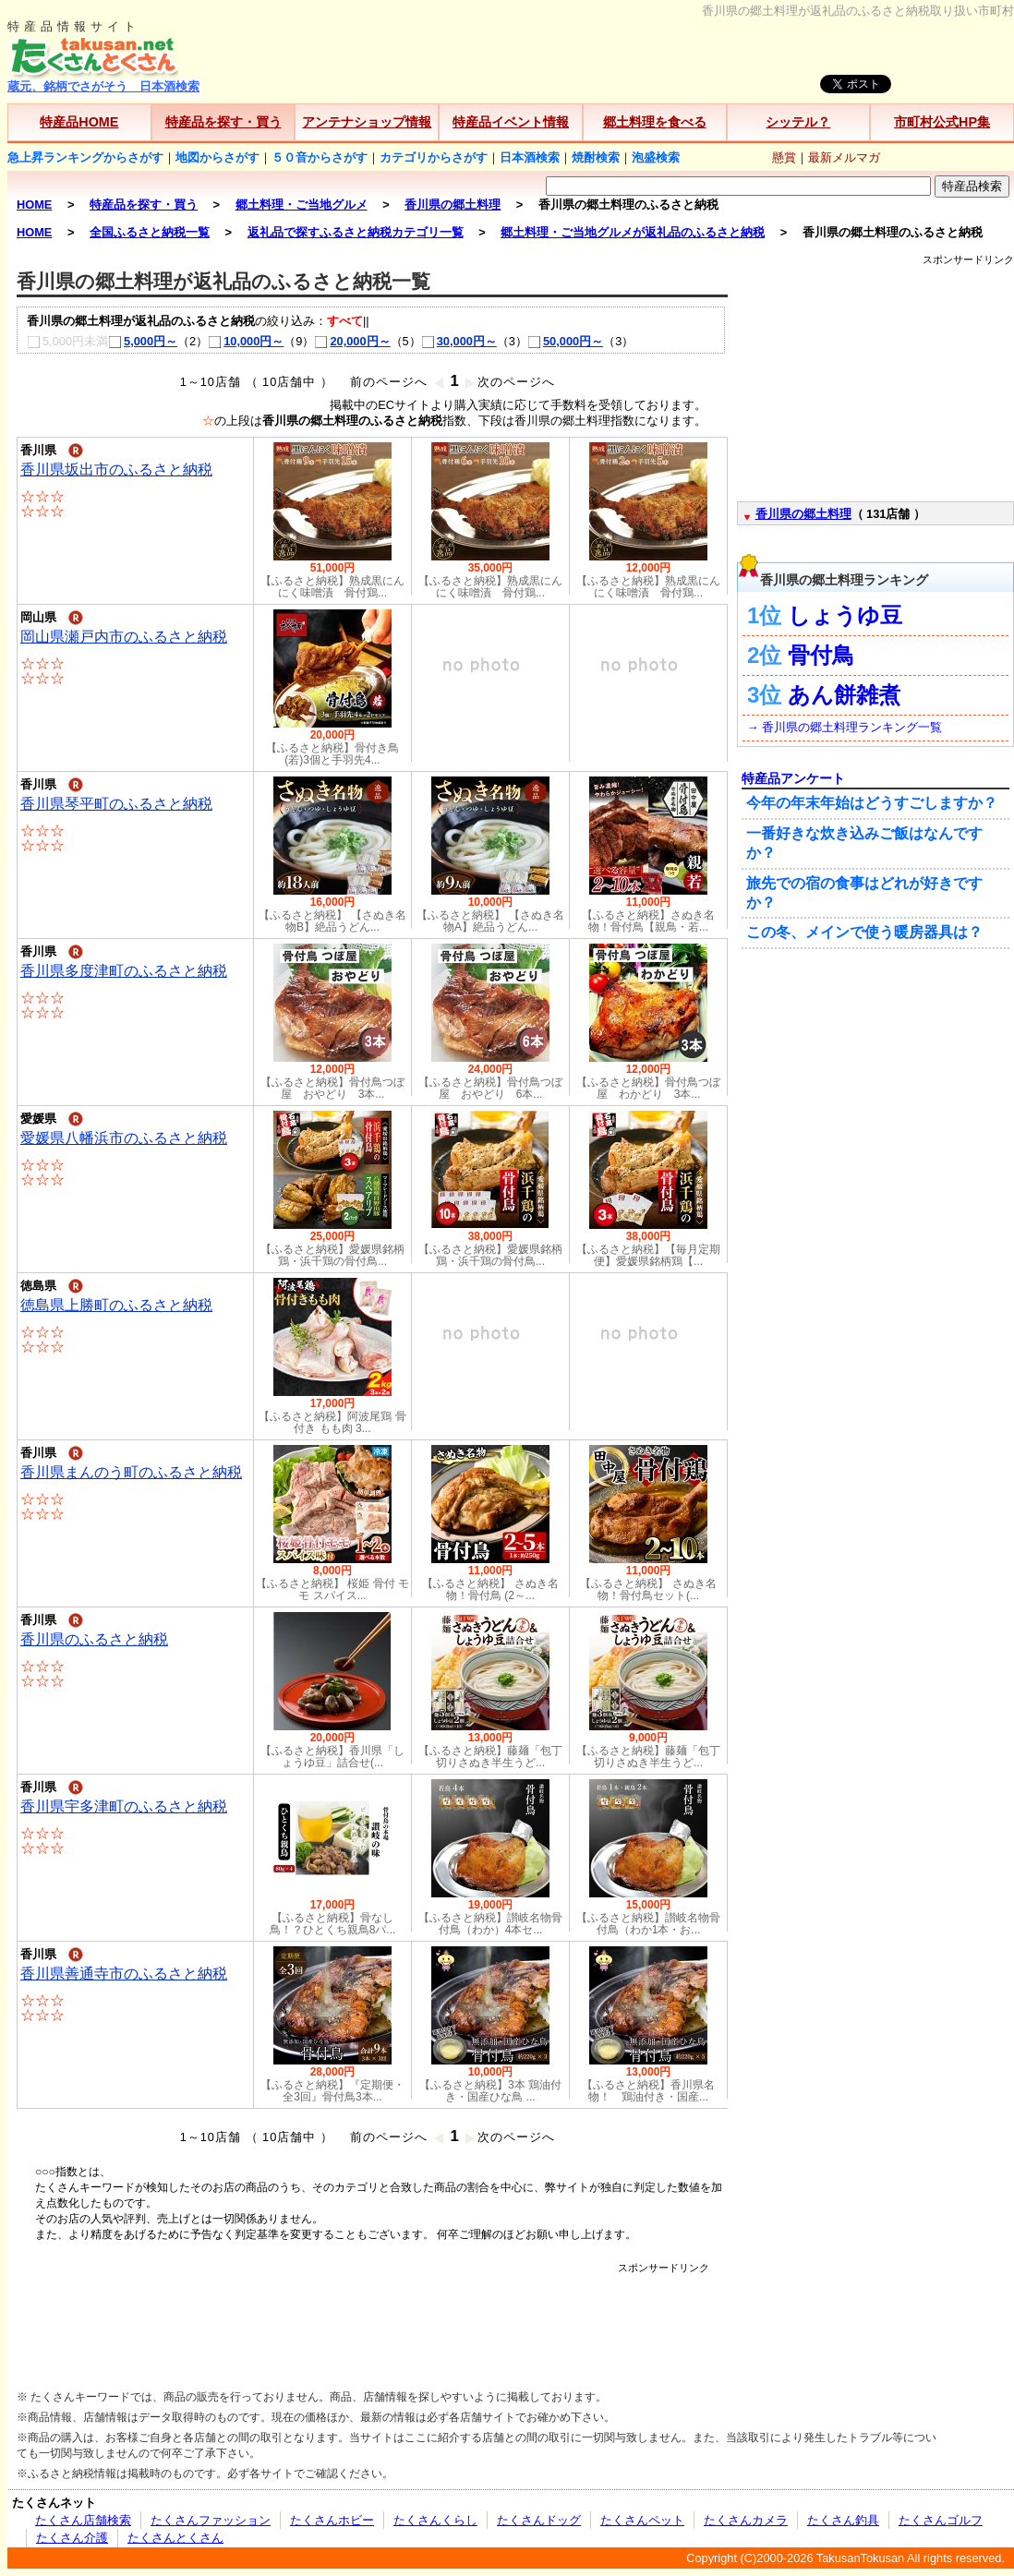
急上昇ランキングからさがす (85, 157)
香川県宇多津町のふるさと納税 (123, 1806)
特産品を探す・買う (223, 121)
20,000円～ (352, 341)
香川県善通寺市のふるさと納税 (123, 1973)
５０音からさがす (320, 157)
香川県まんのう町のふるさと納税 (131, 1472)
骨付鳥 (821, 655)
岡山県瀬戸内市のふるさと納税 (123, 636)
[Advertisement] (372, 2316)
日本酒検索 (530, 157)
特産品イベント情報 (511, 121)
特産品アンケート (793, 778)
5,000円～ (142, 341)
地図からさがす (217, 157)
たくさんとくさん (175, 2538)
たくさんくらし (435, 2520)
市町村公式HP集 (942, 121)
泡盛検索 (656, 157)
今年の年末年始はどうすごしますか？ (871, 803)
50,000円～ (565, 341)
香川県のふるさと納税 (94, 1639)
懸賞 (784, 157)
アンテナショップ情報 (366, 121)
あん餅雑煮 (844, 694)
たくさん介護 (72, 2538)
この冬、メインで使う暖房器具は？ (864, 932)
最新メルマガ (844, 157)
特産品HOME (79, 121)
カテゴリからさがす (434, 157)
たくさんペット (642, 2520)
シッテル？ (798, 121)
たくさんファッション (211, 2520)
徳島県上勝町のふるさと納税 (116, 1305)
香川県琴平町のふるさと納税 (116, 804)
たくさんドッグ (539, 2520)
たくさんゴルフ (941, 2520)
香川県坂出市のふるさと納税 (116, 469)
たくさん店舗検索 (83, 2520)
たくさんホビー (332, 2520)
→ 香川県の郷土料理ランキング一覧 (844, 727)
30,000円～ (459, 341)
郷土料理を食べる (654, 121)
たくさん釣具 (843, 2520)
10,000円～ (246, 341)
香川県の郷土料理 (803, 514)
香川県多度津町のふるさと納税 (123, 971)
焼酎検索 (596, 157)
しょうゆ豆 (845, 615)
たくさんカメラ (746, 2520)
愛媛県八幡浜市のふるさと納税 (123, 1138)
